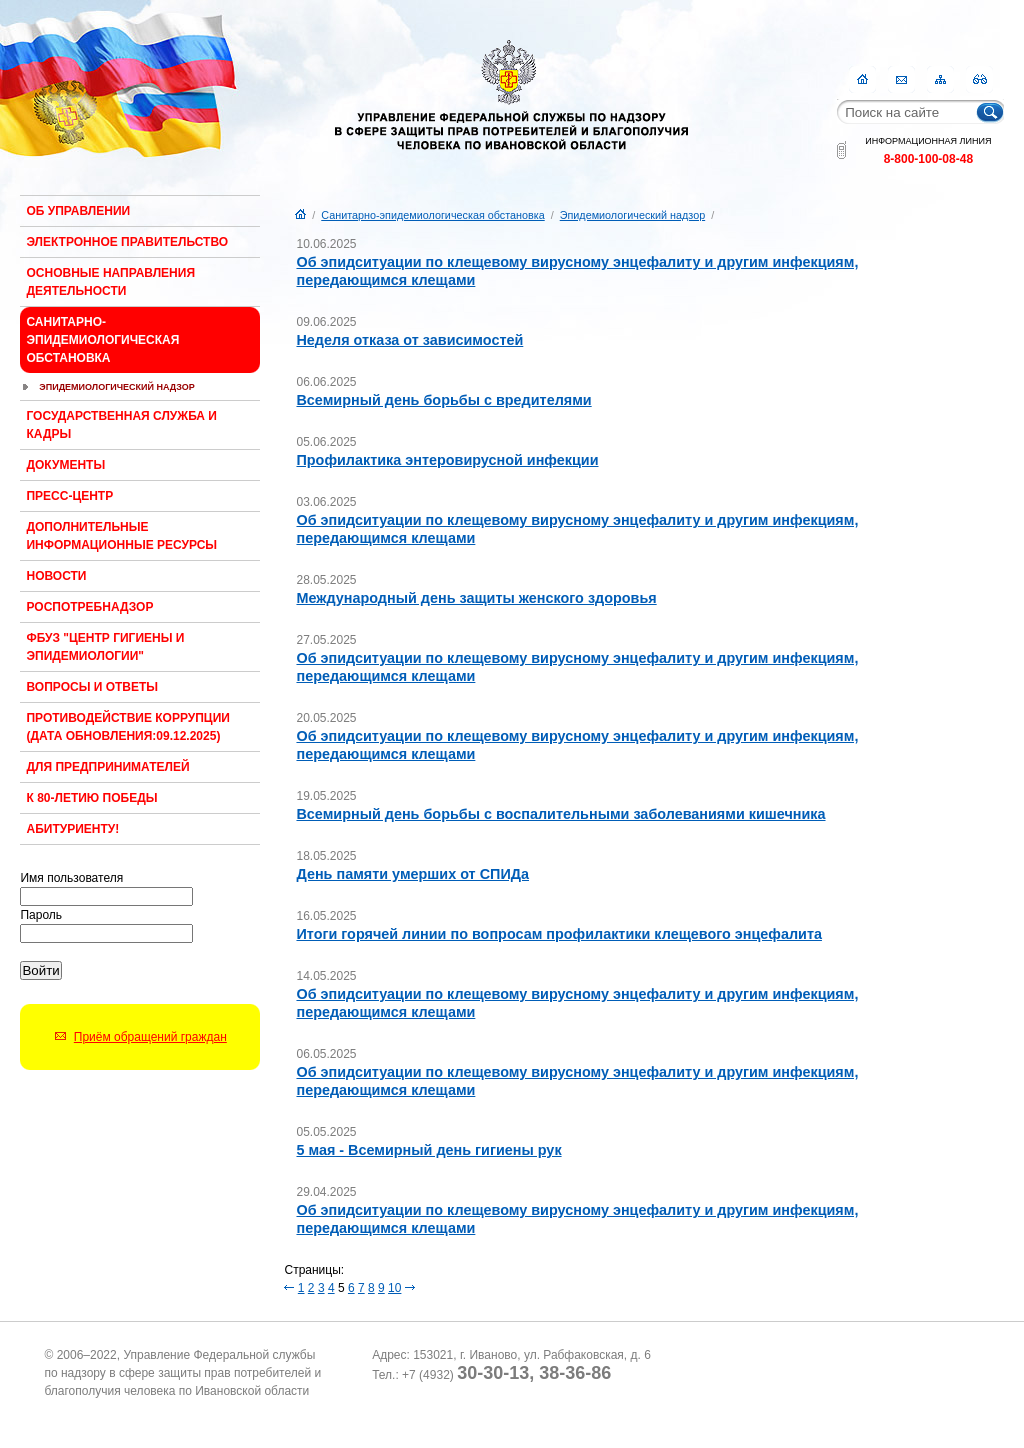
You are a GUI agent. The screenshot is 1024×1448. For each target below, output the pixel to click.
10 (394, 1288)
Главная (862, 79)
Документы (65, 465)
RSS (979, 79)
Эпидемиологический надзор (117, 387)
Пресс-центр (69, 496)
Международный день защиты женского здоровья (476, 598)
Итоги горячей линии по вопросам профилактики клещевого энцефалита (558, 934)
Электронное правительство (127, 242)
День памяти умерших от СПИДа (412, 874)
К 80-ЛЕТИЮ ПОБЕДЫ (91, 798)
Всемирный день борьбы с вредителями (443, 400)
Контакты (901, 79)
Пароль (41, 915)
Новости (56, 576)
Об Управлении (78, 211)
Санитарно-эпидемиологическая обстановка (102, 340)
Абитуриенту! (72, 829)
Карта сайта (940, 79)
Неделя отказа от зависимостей (409, 340)
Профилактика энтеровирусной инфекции (447, 460)
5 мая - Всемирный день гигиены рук (428, 1150)
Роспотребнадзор (89, 607)
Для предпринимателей (107, 767)
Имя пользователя (71, 878)
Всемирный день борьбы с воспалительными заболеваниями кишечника (560, 814)
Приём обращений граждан (150, 1037)
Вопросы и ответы (92, 687)
